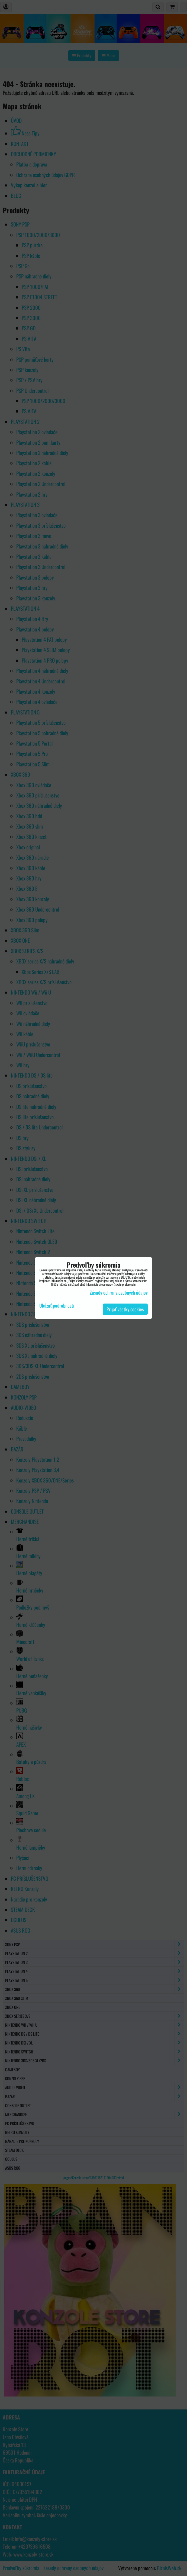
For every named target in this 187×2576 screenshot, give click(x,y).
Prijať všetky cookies (125, 1309)
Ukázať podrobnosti (56, 1305)
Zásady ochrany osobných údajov (119, 1292)
